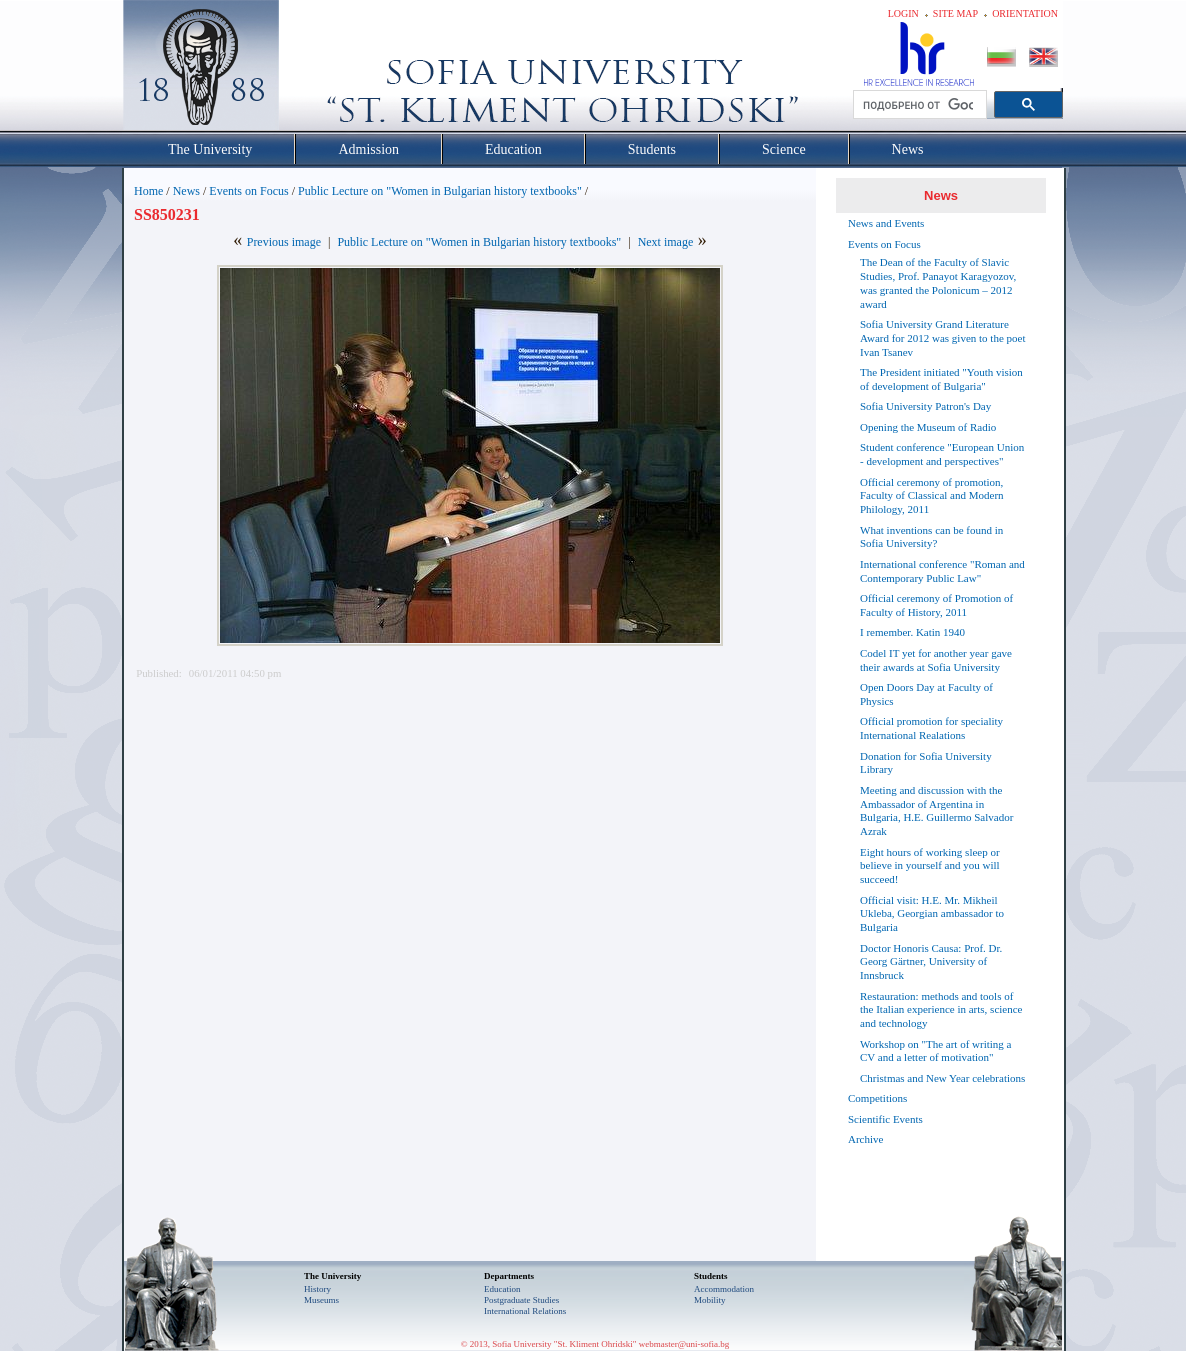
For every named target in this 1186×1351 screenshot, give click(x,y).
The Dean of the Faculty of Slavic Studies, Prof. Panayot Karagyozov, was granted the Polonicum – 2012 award (938, 282)
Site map (955, 13)
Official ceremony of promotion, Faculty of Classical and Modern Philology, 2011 (932, 496)
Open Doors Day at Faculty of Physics (926, 694)
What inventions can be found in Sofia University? (931, 537)
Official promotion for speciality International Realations (931, 728)
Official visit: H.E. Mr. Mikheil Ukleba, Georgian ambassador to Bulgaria (932, 914)
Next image (666, 242)
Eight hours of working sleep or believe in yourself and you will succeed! (930, 866)
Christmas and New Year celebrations (942, 1078)
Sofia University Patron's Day (925, 406)
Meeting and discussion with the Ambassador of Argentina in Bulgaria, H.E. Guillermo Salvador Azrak (936, 810)
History (317, 1289)
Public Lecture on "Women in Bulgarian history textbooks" (440, 191)
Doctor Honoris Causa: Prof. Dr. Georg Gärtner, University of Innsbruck (931, 962)
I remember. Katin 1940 (912, 632)
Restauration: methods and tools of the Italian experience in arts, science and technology (941, 1010)
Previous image (284, 242)
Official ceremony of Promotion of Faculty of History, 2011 (936, 605)
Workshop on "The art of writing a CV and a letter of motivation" (935, 1051)
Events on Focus (248, 191)
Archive (865, 1139)
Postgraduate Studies (521, 1300)
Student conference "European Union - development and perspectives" (942, 454)
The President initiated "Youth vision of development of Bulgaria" (941, 379)
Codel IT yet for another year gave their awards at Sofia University (936, 660)
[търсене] (918, 105)
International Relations (525, 1311)
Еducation (502, 1289)
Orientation (1025, 13)
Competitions (877, 1098)
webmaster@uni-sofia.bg (684, 1344)
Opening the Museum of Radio (928, 427)
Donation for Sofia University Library (926, 763)
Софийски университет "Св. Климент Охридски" (314, 70)
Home (148, 191)
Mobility (710, 1300)
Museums (321, 1300)
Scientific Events (885, 1119)
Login (903, 13)
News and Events (886, 223)
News (186, 191)
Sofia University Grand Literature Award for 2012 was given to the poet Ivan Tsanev (942, 338)
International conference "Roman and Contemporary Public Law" (942, 571)
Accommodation (724, 1289)
